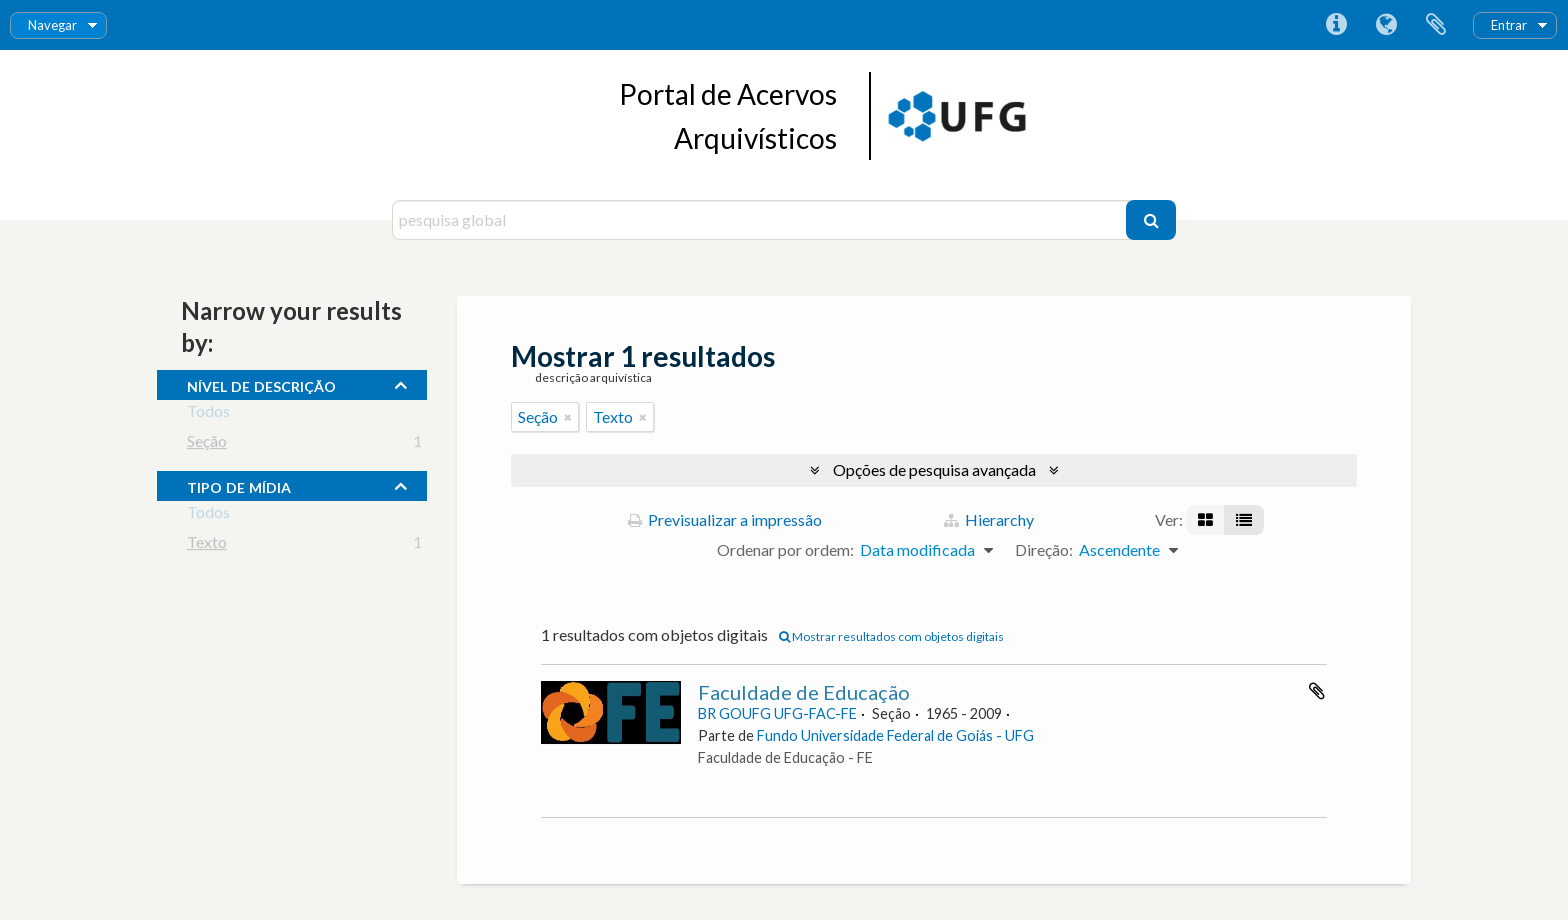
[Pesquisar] (1151, 220)
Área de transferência (1436, 25)
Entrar (1509, 25)
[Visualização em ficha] (1205, 520)
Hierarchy (989, 519)
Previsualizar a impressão (725, 519)
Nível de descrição (261, 384)
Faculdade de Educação (804, 692)
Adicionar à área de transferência (1317, 691)
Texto (207, 545)
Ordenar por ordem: (785, 549)
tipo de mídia (239, 485)
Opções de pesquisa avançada (934, 469)
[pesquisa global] (761, 220)
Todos (208, 414)
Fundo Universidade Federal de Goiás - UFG (895, 735)
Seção (207, 444)
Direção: (1044, 549)
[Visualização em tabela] (1244, 520)
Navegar (52, 25)
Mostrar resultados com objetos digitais (891, 636)
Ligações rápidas (1336, 25)
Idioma (1386, 25)
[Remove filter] (568, 417)
